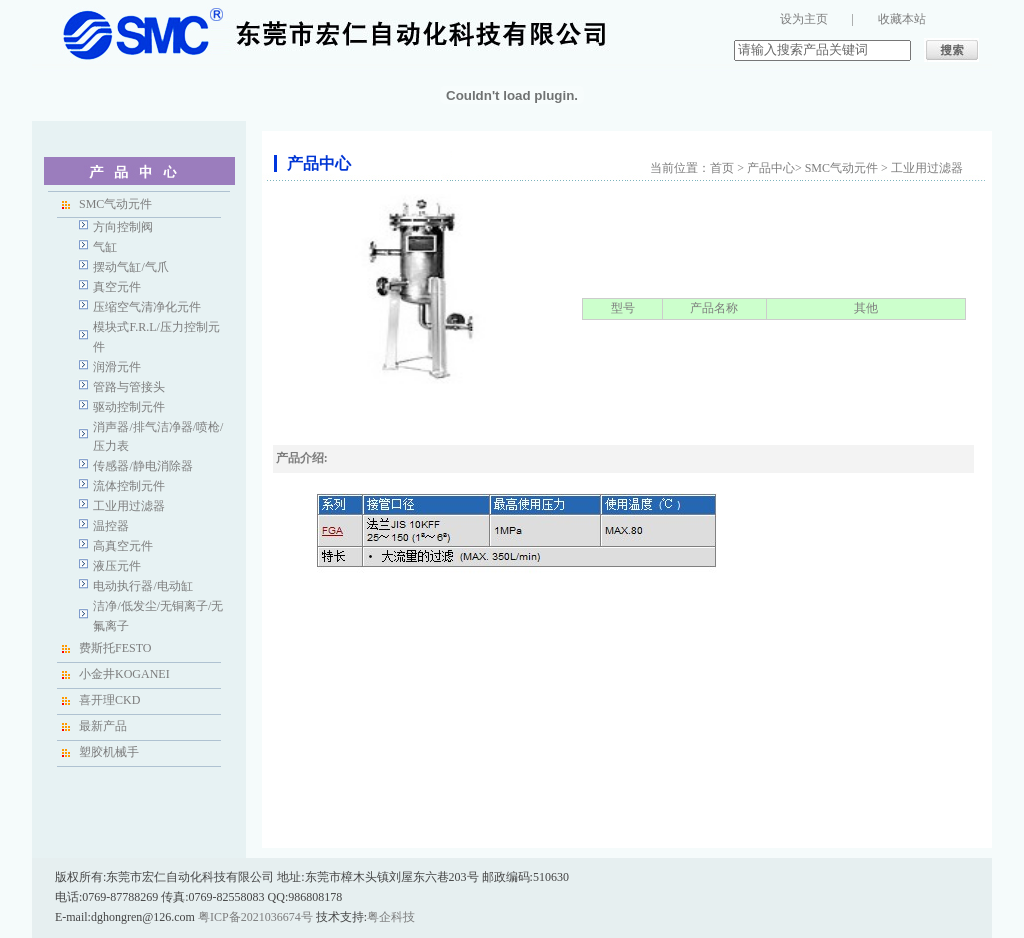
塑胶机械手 (109, 752)
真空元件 (117, 287)
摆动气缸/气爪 (130, 267)
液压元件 (117, 566)
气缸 (105, 247)
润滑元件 (117, 367)
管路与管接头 (129, 387)
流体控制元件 (129, 486)
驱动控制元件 (129, 407)
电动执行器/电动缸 (142, 586)
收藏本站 (902, 19)
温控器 (111, 526)
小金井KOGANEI (124, 674)
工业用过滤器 (129, 506)
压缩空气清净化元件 (147, 307)
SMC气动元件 (115, 204)
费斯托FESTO (115, 648)
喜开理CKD (109, 700)
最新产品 (103, 726)
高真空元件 (123, 546)
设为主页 (804, 19)
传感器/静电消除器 (142, 466)
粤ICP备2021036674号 (255, 917)
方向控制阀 (123, 227)
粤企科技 (391, 917)
